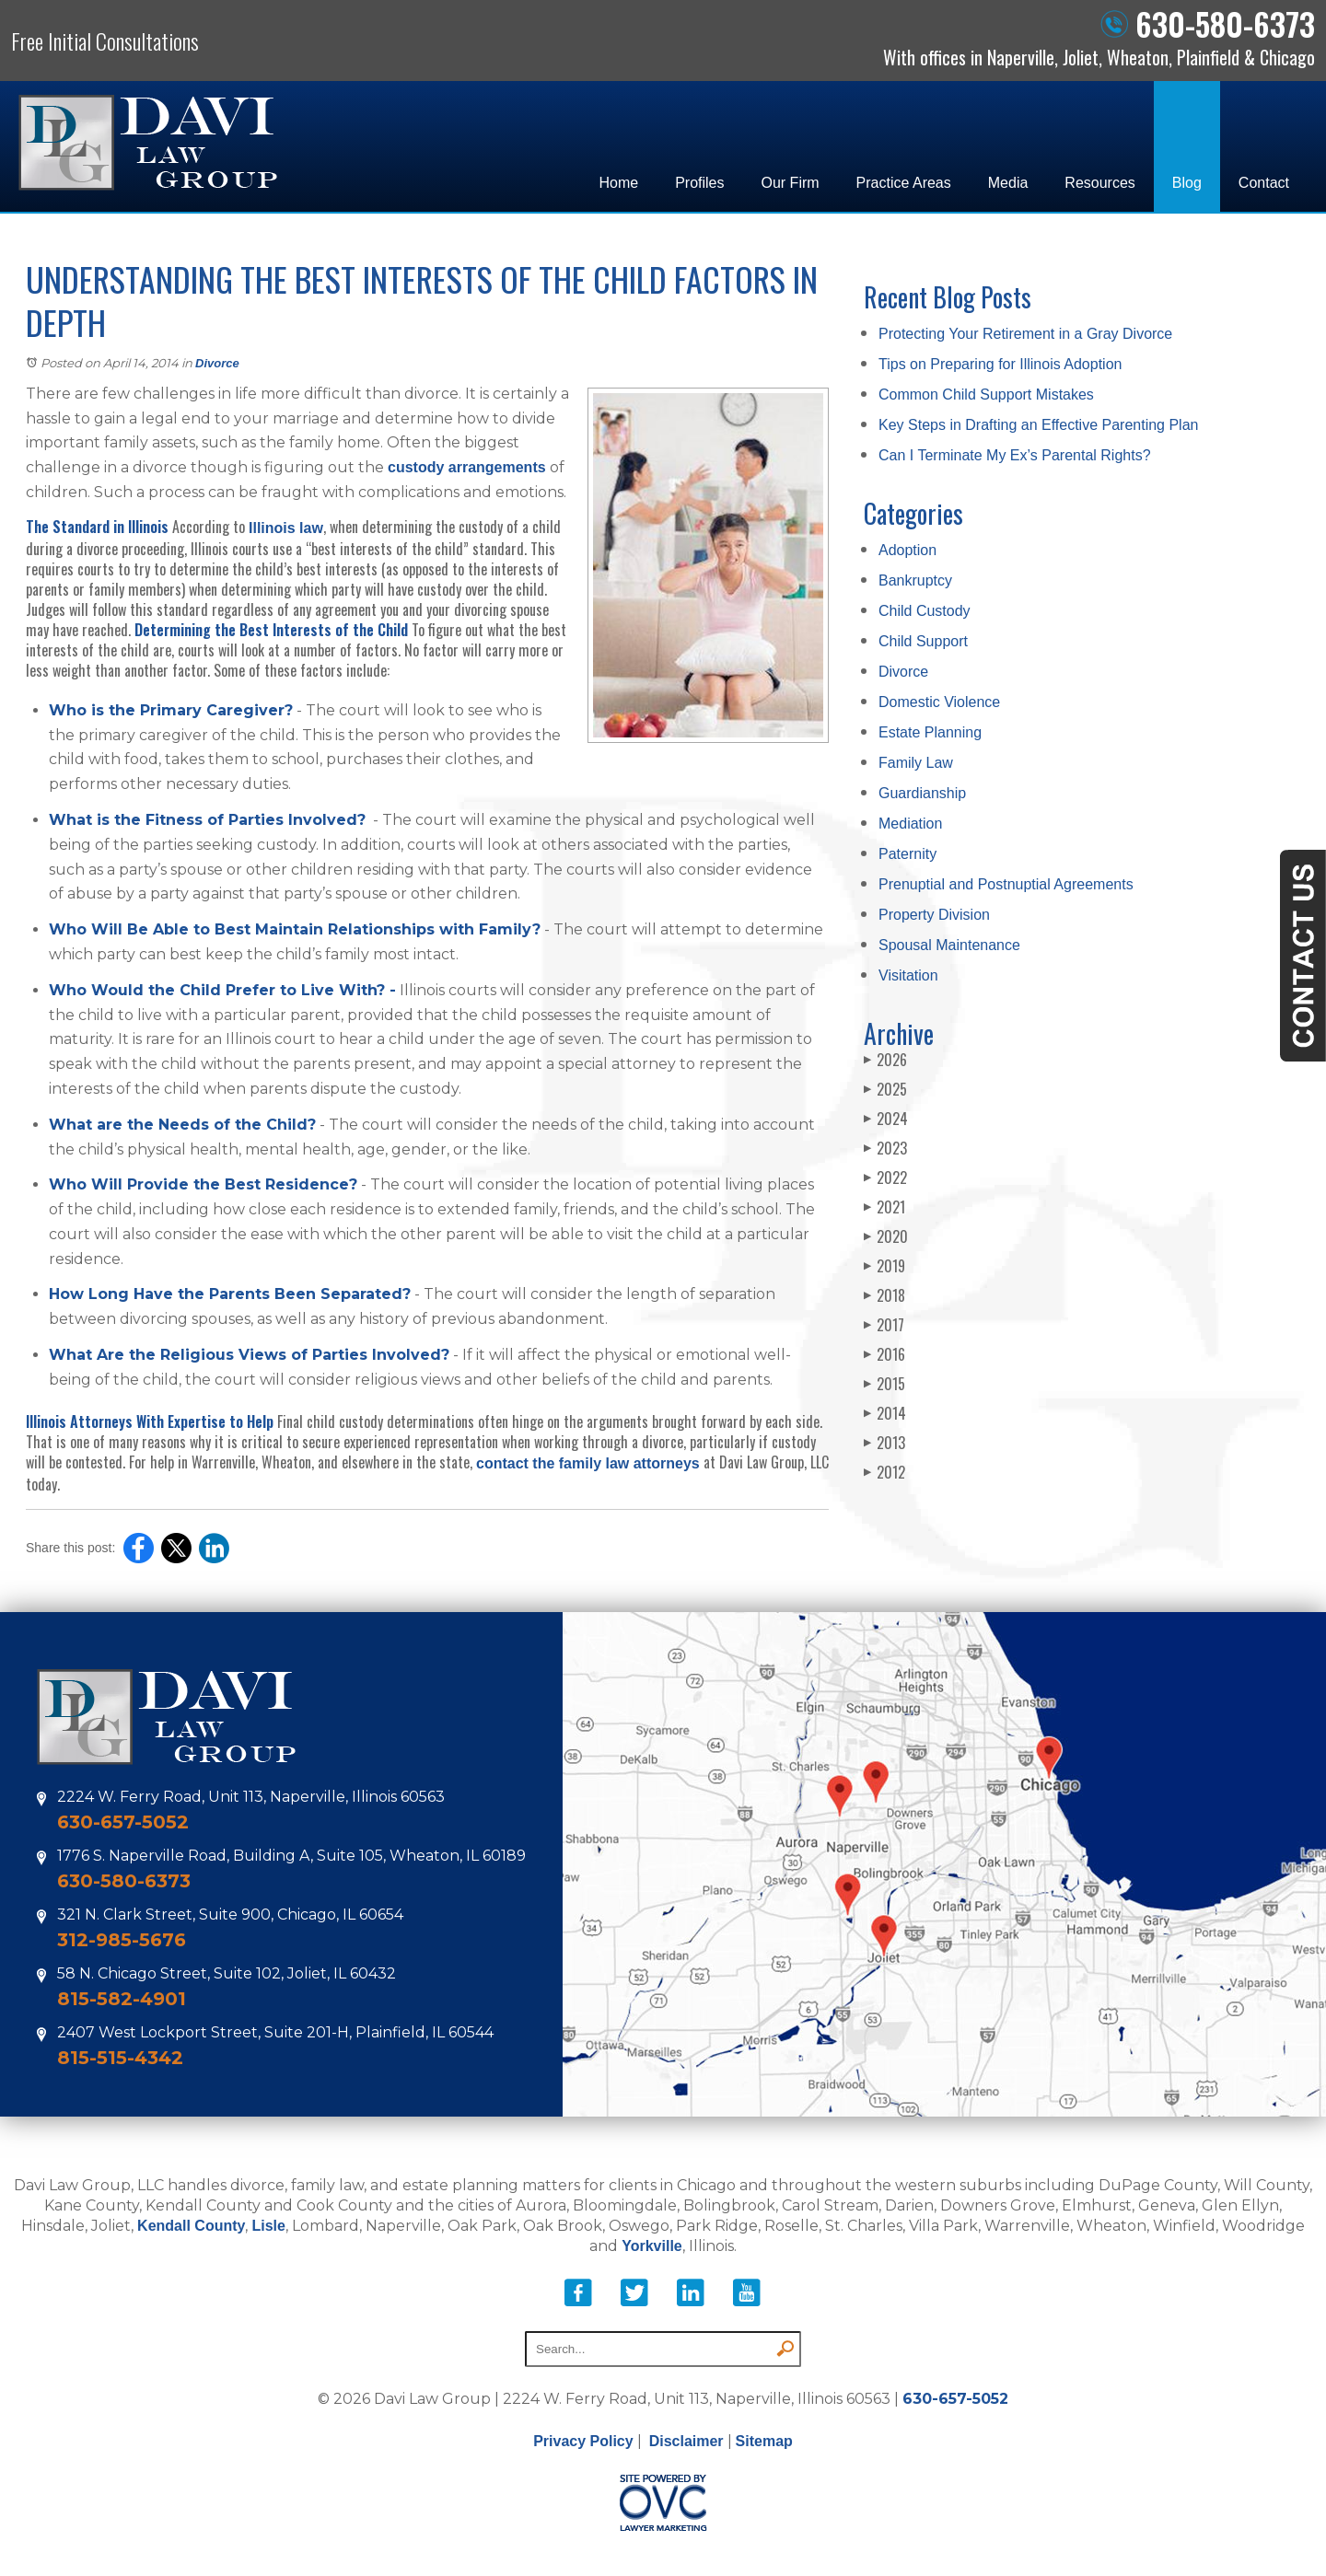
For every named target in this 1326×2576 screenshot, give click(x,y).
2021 (884, 1207)
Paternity (907, 854)
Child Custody (924, 611)
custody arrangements (467, 467)
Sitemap (764, 2441)
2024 (886, 1118)
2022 (885, 1177)
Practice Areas (903, 183)
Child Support (923, 641)
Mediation (910, 823)
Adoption (907, 550)
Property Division (934, 914)
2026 (885, 1060)
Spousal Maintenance (949, 945)
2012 (884, 1472)
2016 (884, 1354)
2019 (884, 1266)
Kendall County (191, 2226)
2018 (884, 1295)
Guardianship (922, 793)
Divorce (217, 363)
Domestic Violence (939, 702)
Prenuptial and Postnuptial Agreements (1006, 884)
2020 (886, 1236)
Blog (1187, 183)
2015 (884, 1384)
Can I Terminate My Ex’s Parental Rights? (1014, 455)
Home (618, 183)
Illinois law (286, 528)
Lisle (268, 2226)
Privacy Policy (583, 2441)
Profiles (699, 183)
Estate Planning (930, 732)
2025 (885, 1089)
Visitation (908, 975)
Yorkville (652, 2246)
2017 (884, 1325)
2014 (885, 1413)
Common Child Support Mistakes (986, 394)
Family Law (915, 763)
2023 (885, 1148)
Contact (1264, 183)
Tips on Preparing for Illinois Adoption (1000, 364)
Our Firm (791, 183)
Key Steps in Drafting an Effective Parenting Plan (1038, 425)
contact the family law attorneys (588, 1463)
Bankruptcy (915, 580)
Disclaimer (686, 2441)
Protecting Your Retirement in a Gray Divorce (1025, 334)
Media (1008, 183)
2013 (884, 1443)
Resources (1099, 183)
